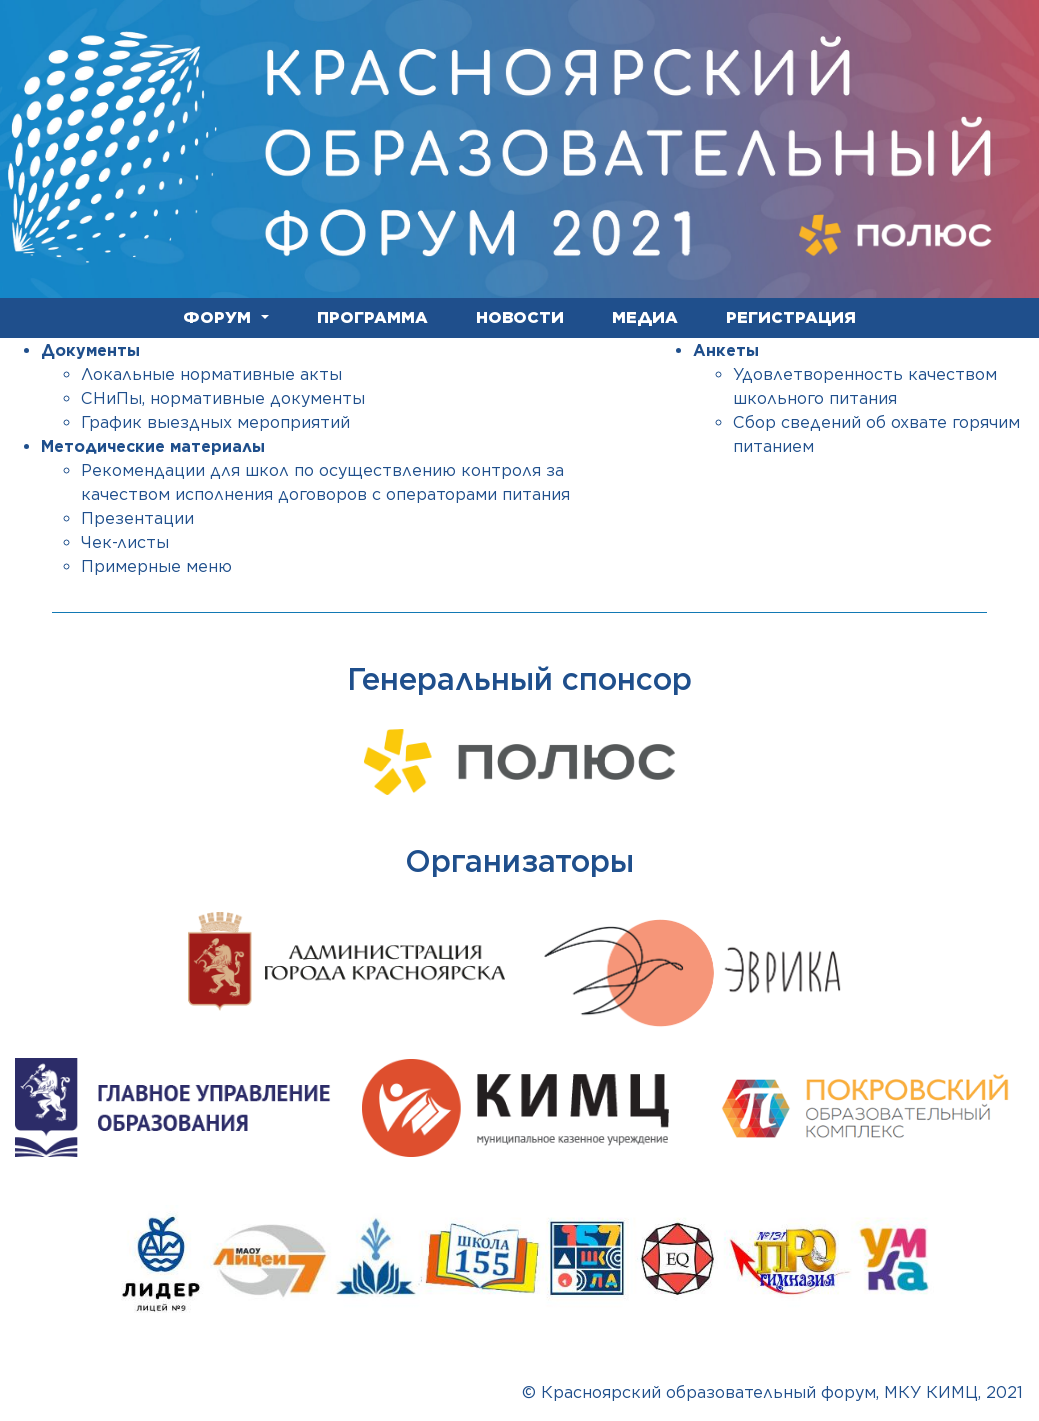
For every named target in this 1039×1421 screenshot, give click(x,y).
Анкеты (726, 350)
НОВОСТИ (520, 317)
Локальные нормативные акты (211, 374)
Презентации (137, 518)
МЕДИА (645, 317)
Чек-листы (125, 542)
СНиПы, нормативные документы (223, 398)
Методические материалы (153, 446)
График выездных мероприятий (215, 422)
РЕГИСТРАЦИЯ (791, 317)
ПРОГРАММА (372, 317)
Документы (90, 350)
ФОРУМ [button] (219, 317)
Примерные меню (156, 566)
